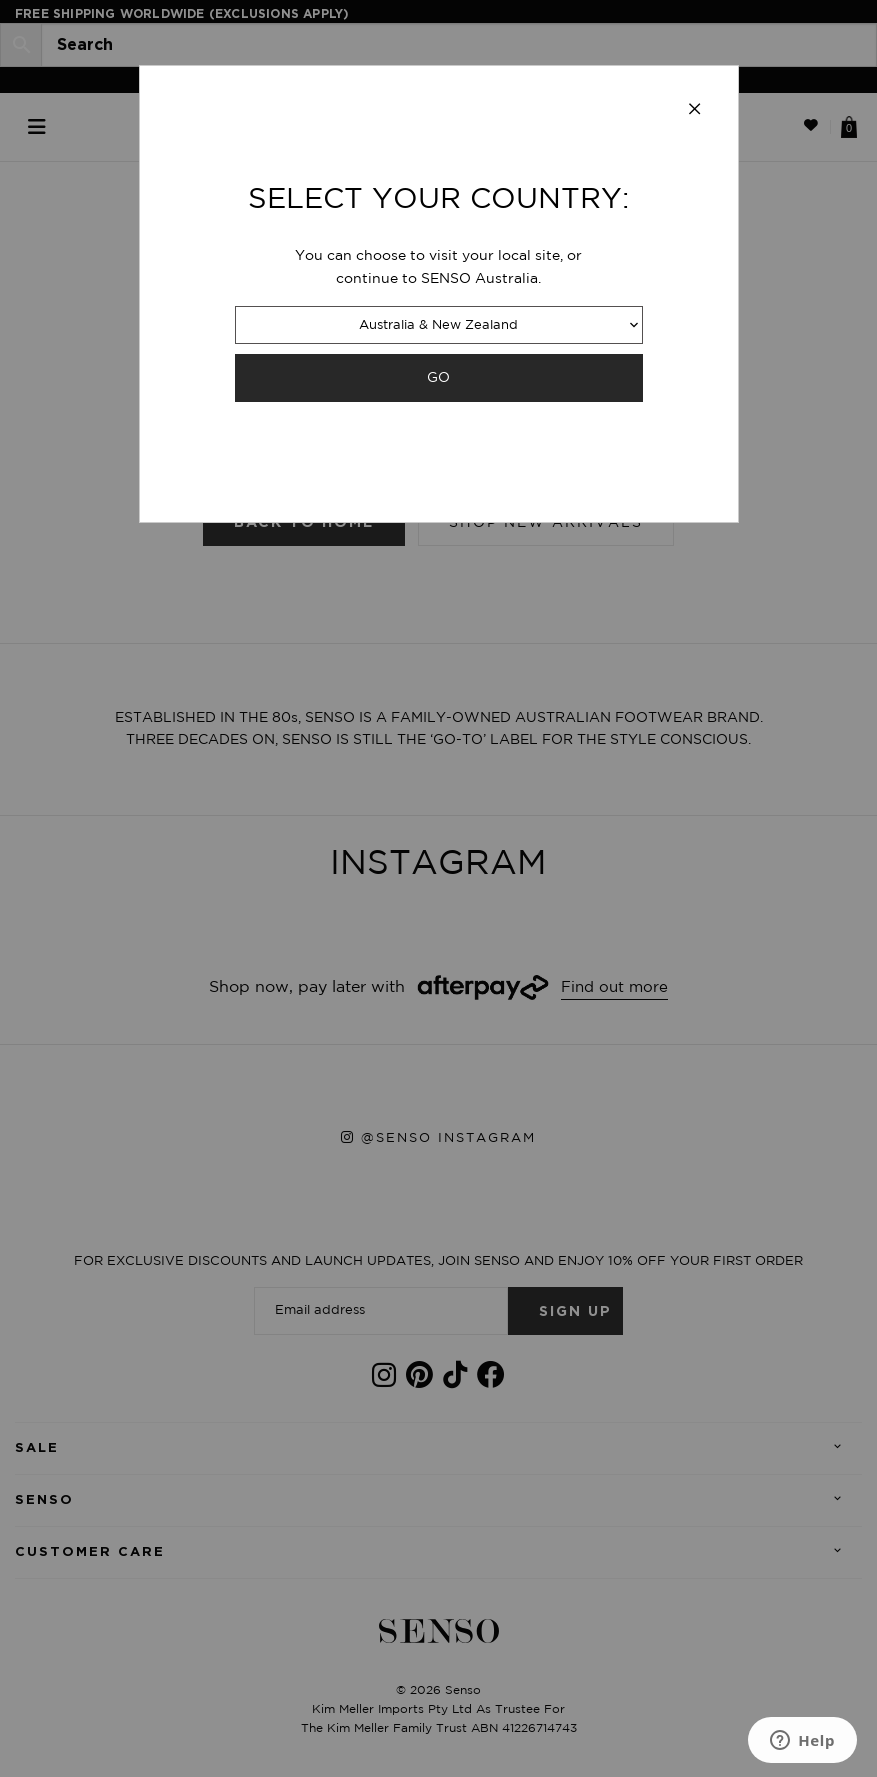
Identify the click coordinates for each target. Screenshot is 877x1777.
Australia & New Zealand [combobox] (438, 325)
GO (438, 377)
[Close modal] (695, 110)
